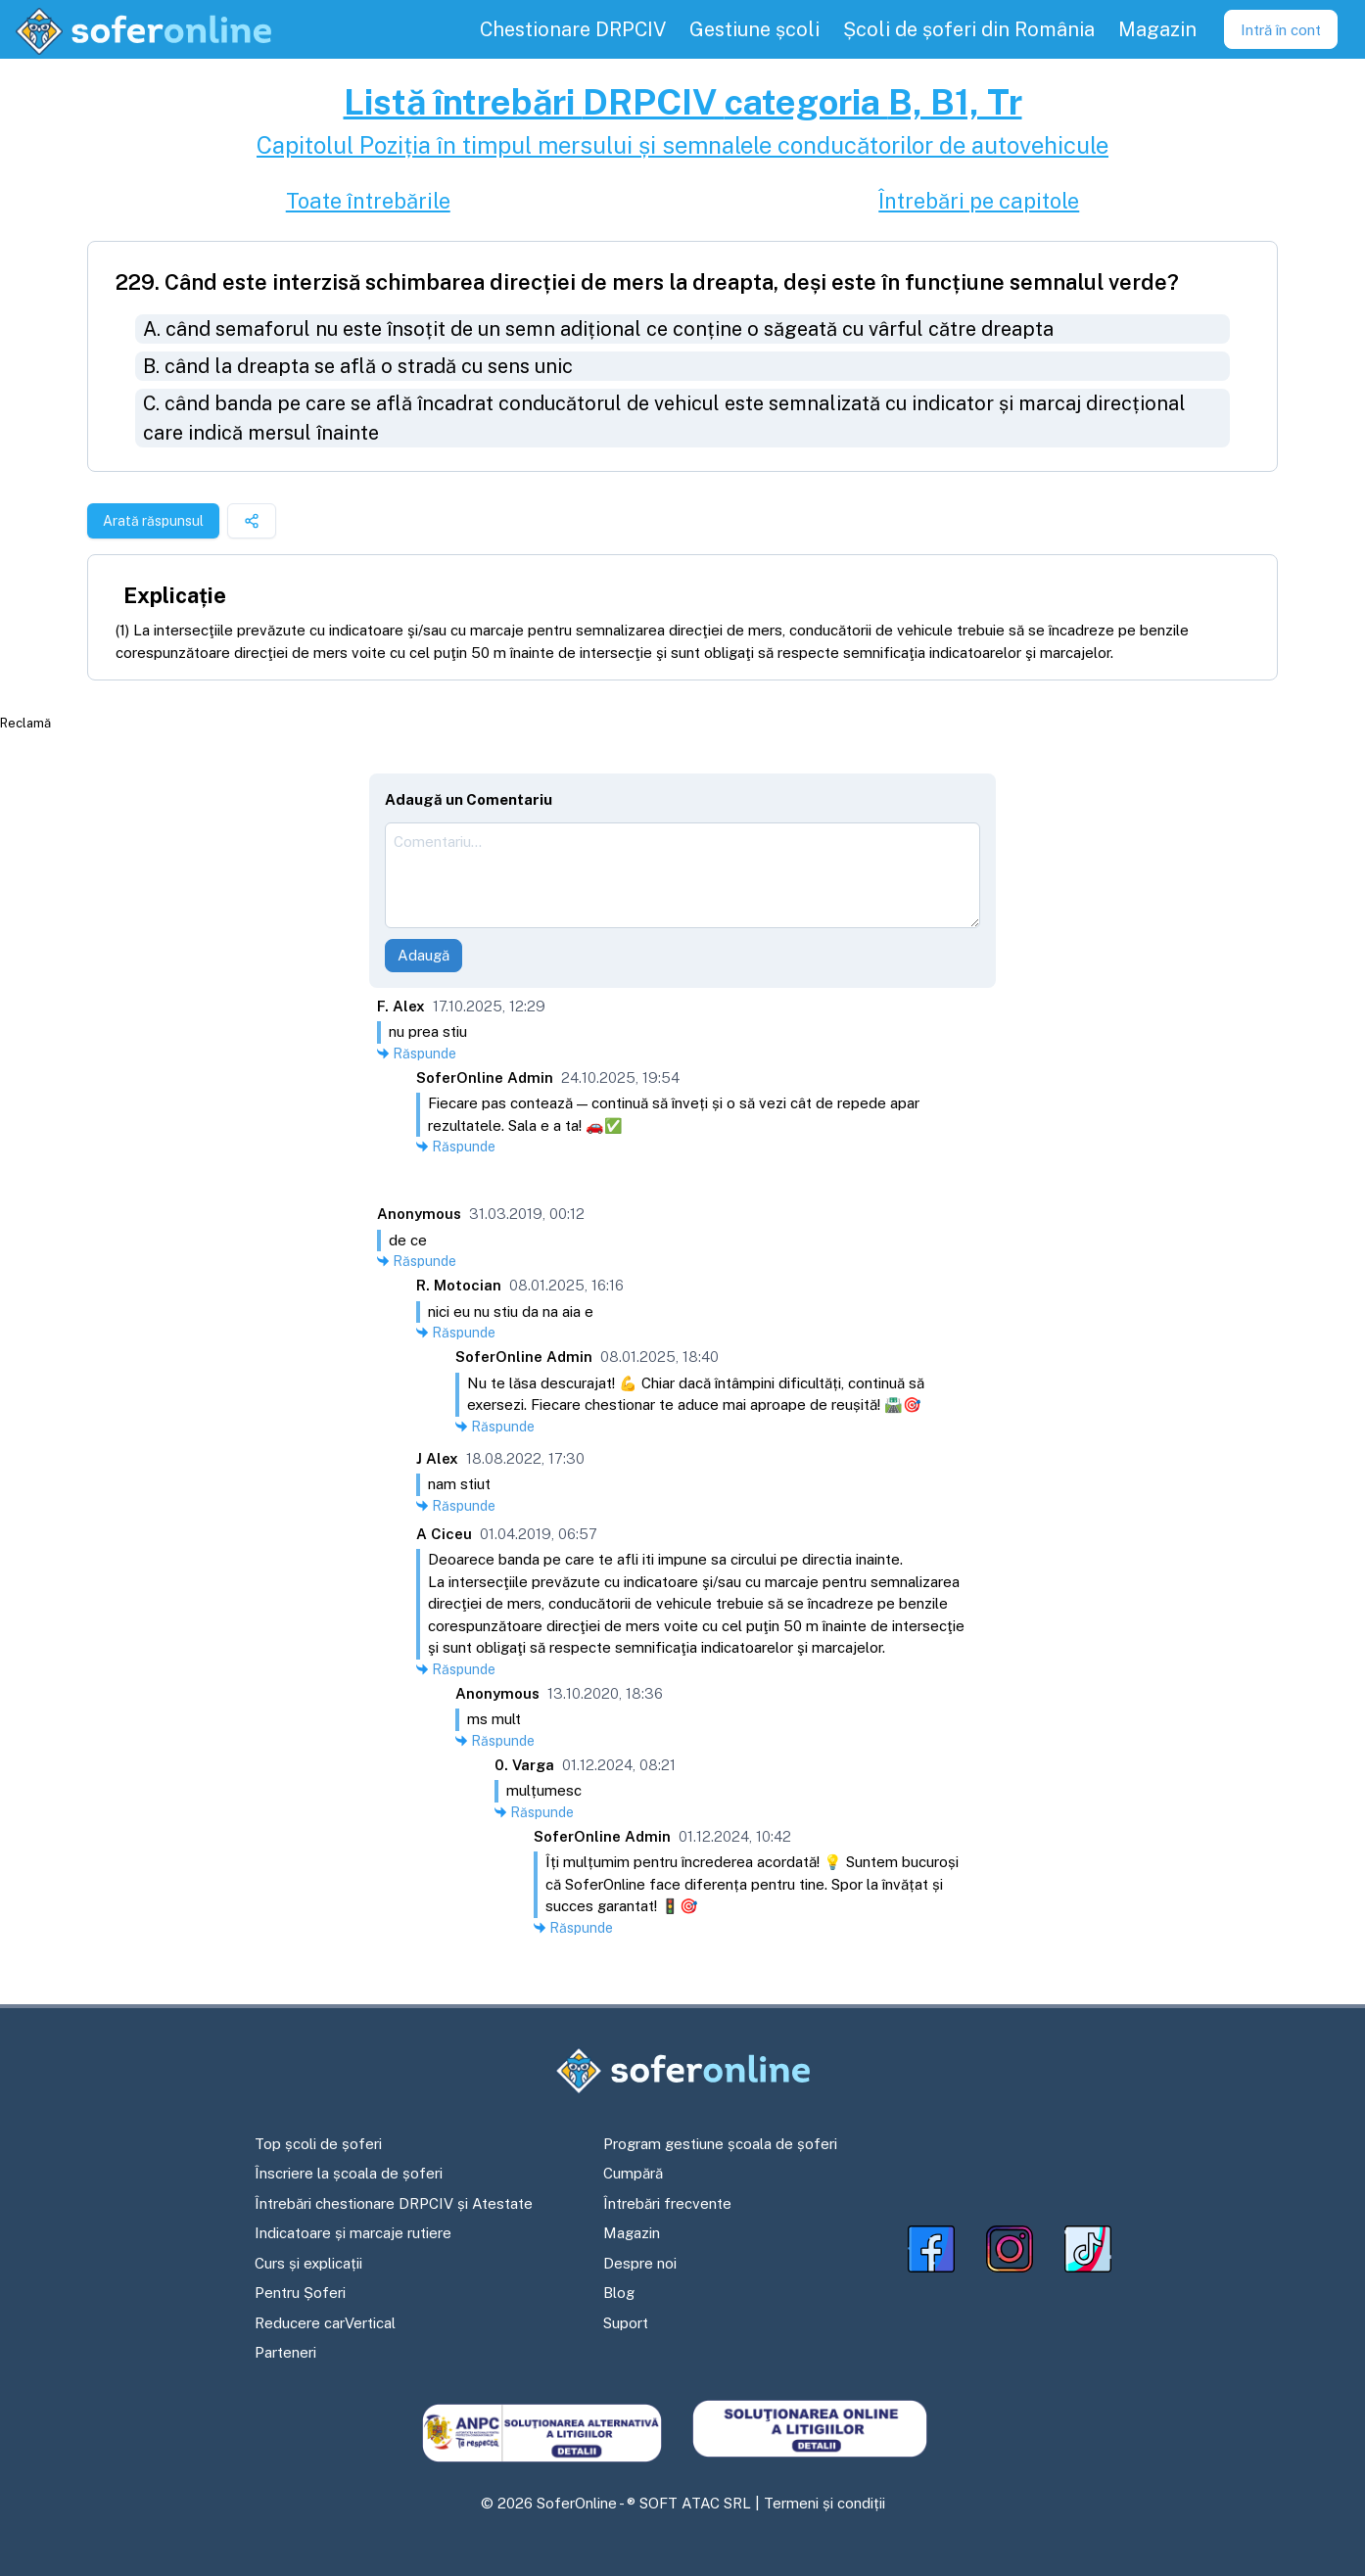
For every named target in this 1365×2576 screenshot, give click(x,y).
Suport (625, 2323)
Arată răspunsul (153, 521)
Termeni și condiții (824, 2503)
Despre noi (640, 2263)
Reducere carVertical (325, 2323)
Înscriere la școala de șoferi (349, 2173)
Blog (619, 2292)
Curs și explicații (308, 2263)
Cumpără (633, 2173)
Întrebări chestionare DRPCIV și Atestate (394, 2203)
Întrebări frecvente (667, 2203)
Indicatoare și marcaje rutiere (353, 2233)
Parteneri (285, 2352)
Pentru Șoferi (300, 2292)
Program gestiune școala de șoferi (720, 2143)
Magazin (631, 2233)
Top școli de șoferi (318, 2143)
